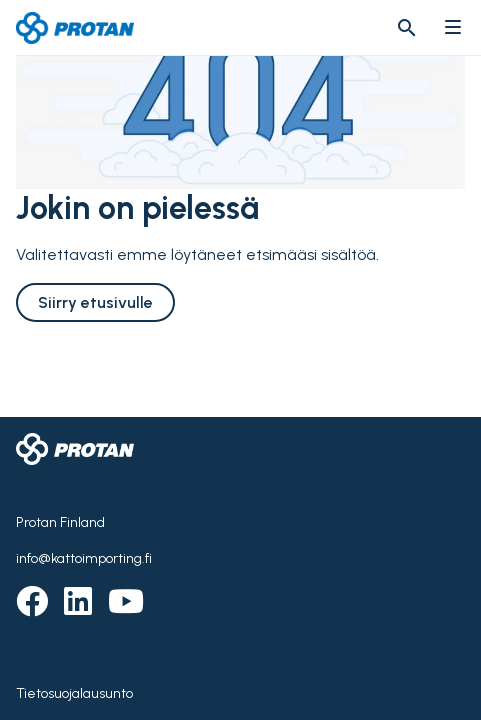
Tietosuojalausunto (74, 693)
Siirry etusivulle (95, 302)
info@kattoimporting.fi (84, 558)
